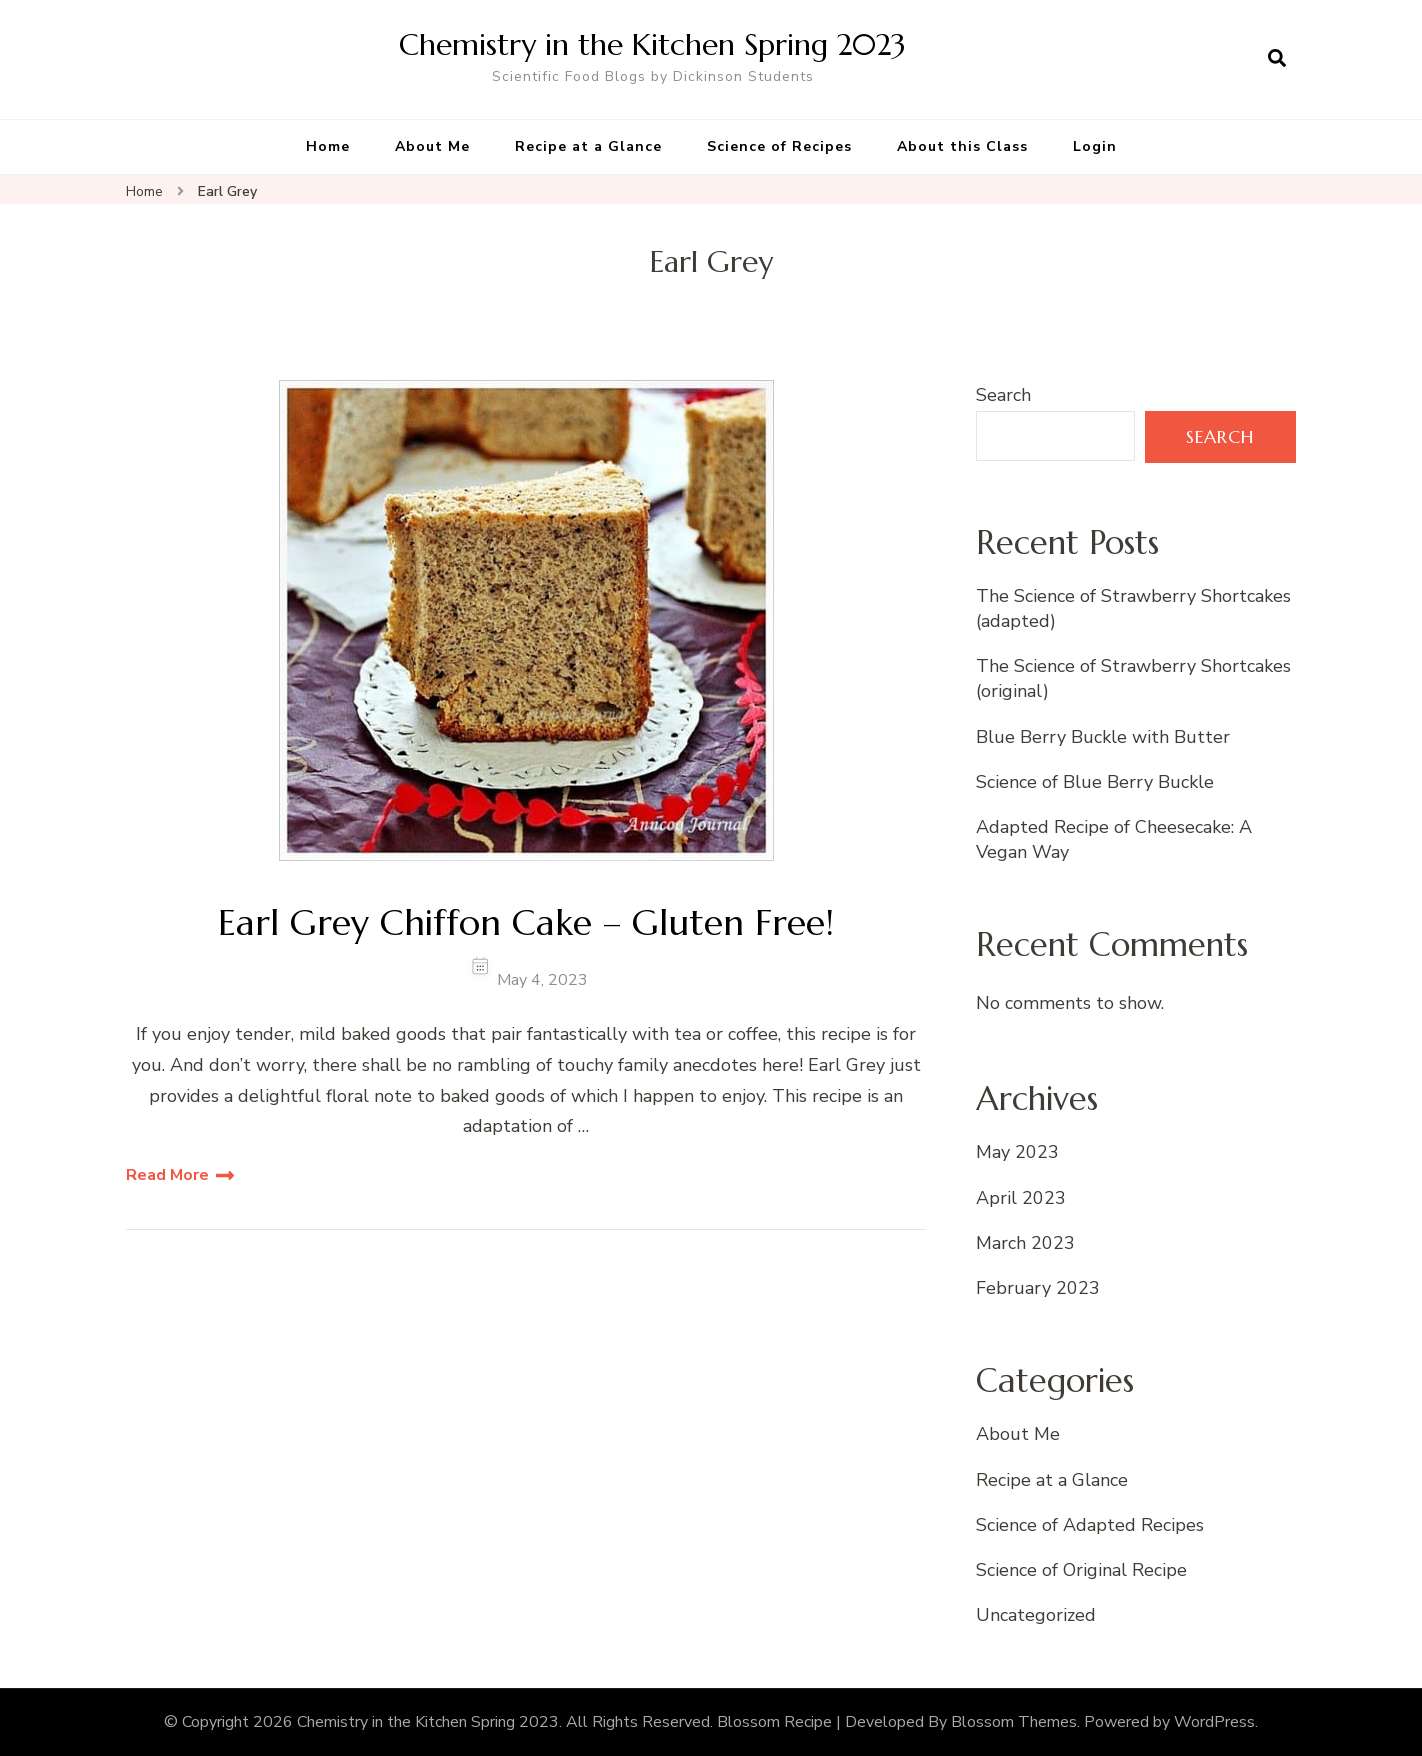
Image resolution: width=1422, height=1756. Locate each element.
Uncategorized (1036, 1615)
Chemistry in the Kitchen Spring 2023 (652, 44)
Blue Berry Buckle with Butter (1103, 737)
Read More (167, 1175)
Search (1003, 395)
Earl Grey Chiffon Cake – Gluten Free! (526, 922)
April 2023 (1021, 1198)
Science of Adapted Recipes (1090, 1525)
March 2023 (1025, 1243)
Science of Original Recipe (1081, 1570)
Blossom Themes (1014, 1722)
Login (1095, 146)
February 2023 (1038, 1288)
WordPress (1214, 1722)
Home (328, 146)
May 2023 (1017, 1152)
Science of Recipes (779, 146)
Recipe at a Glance (588, 146)
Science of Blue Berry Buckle (1095, 782)
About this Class (962, 146)
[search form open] (1277, 59)
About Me (432, 146)
